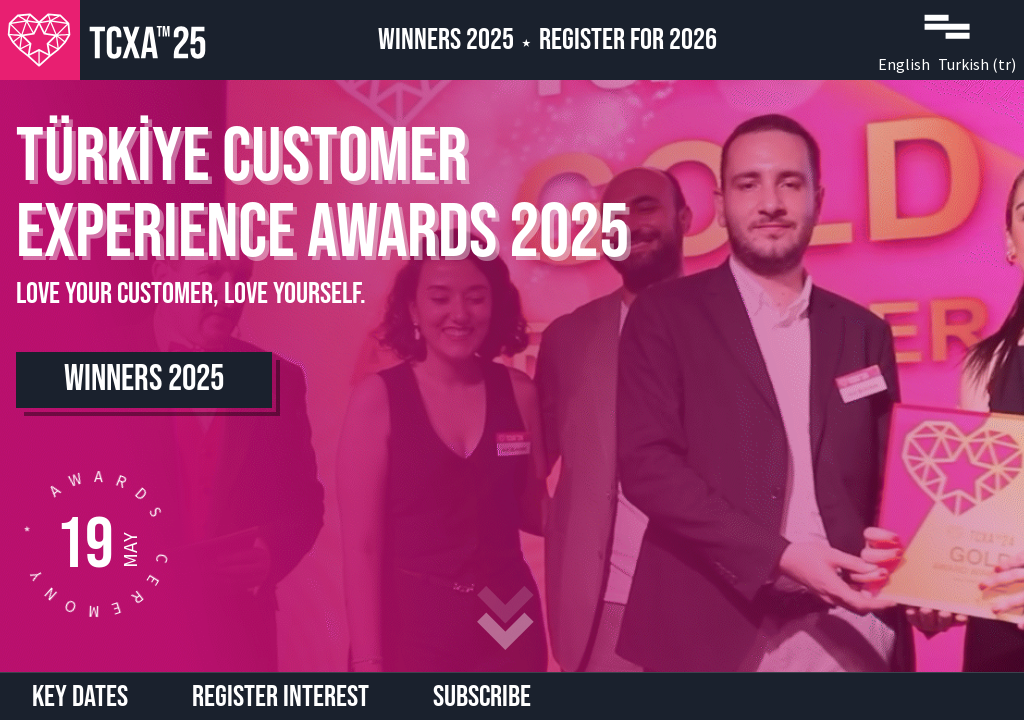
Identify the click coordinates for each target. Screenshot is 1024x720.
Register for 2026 (628, 40)
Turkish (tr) (977, 64)
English (904, 64)
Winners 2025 (446, 40)
